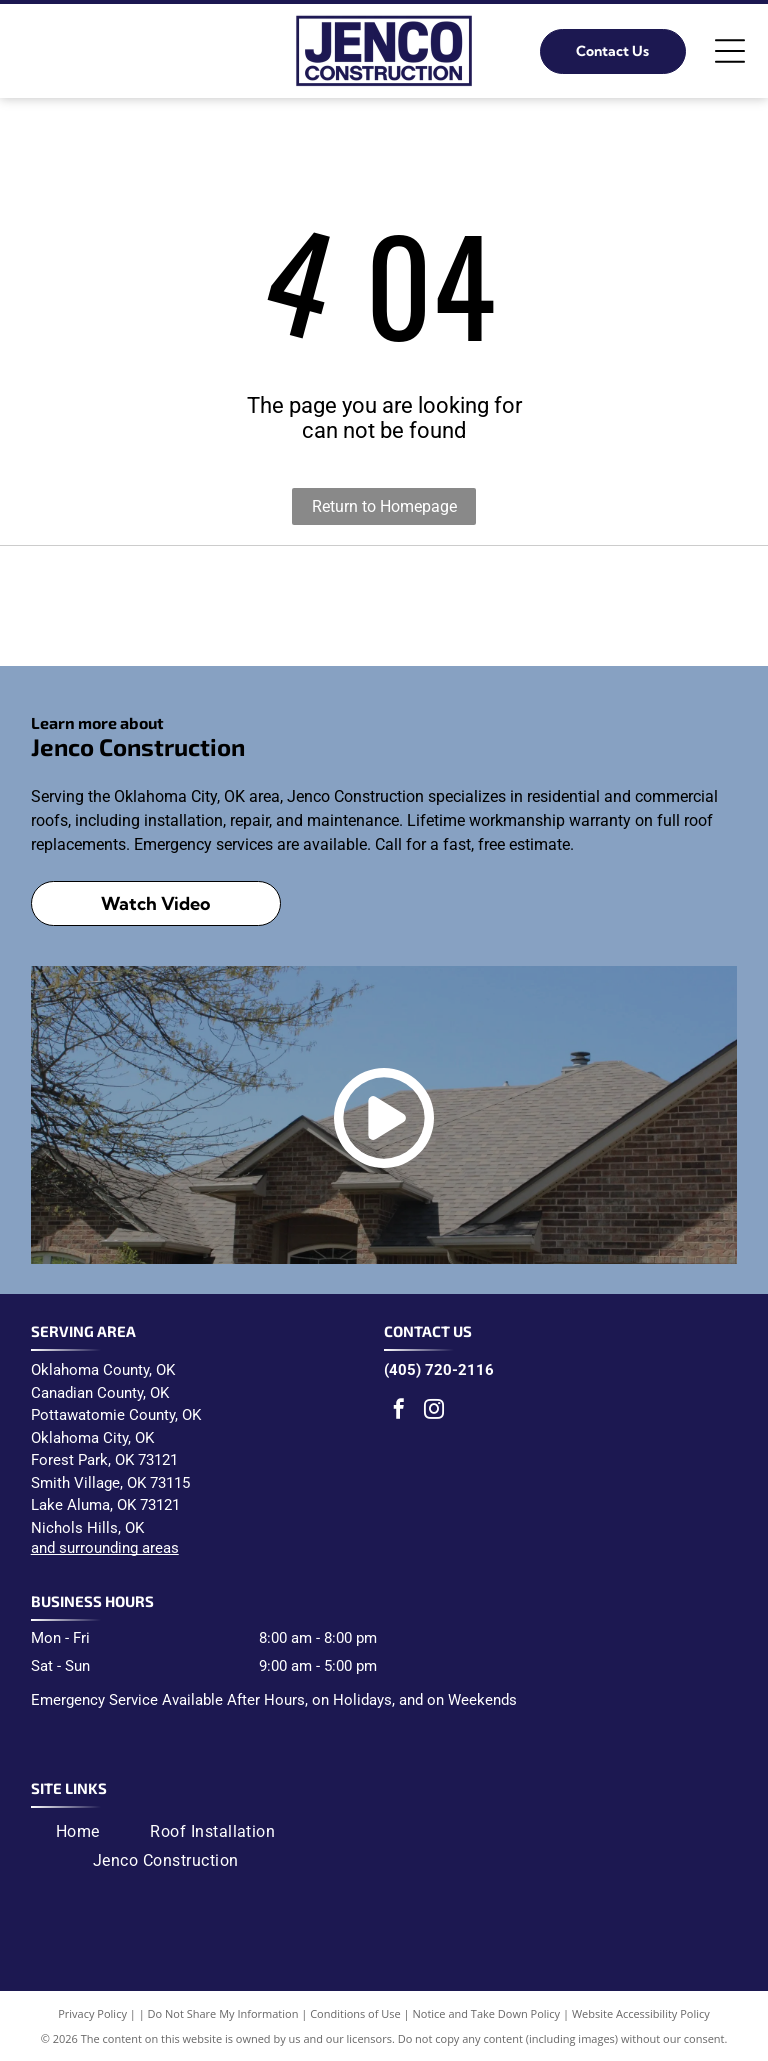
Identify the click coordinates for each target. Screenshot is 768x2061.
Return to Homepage (384, 506)
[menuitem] (78, 1830)
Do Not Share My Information (223, 2013)
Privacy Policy (92, 2013)
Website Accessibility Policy (641, 2013)
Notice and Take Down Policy (487, 2013)
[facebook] (399, 1411)
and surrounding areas (105, 1548)
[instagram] (434, 1411)
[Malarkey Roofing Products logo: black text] (383, 606)
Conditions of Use (355, 2013)
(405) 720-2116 (439, 1370)
